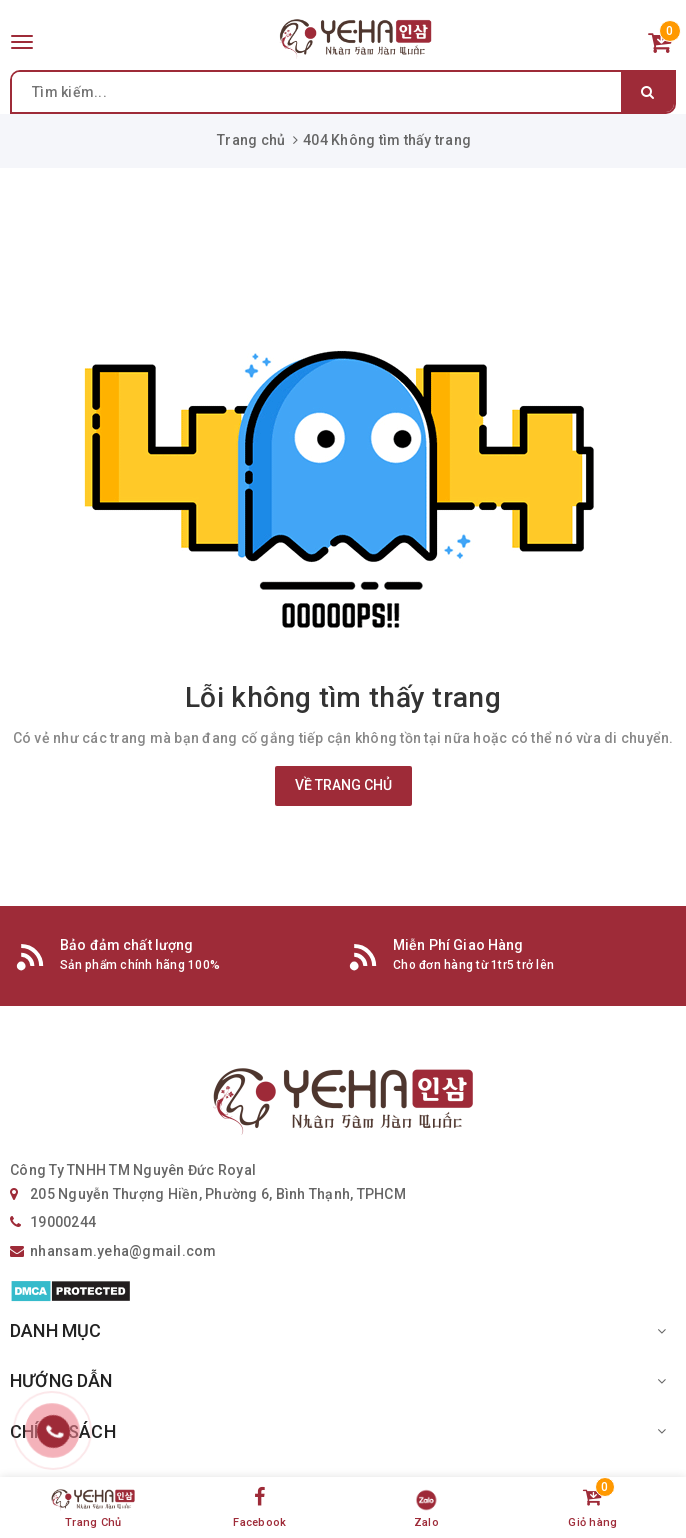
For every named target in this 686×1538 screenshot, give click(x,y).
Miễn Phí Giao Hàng (458, 945)
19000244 (63, 1222)
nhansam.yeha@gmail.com (123, 1251)
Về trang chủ (343, 785)
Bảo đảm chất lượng (127, 945)
